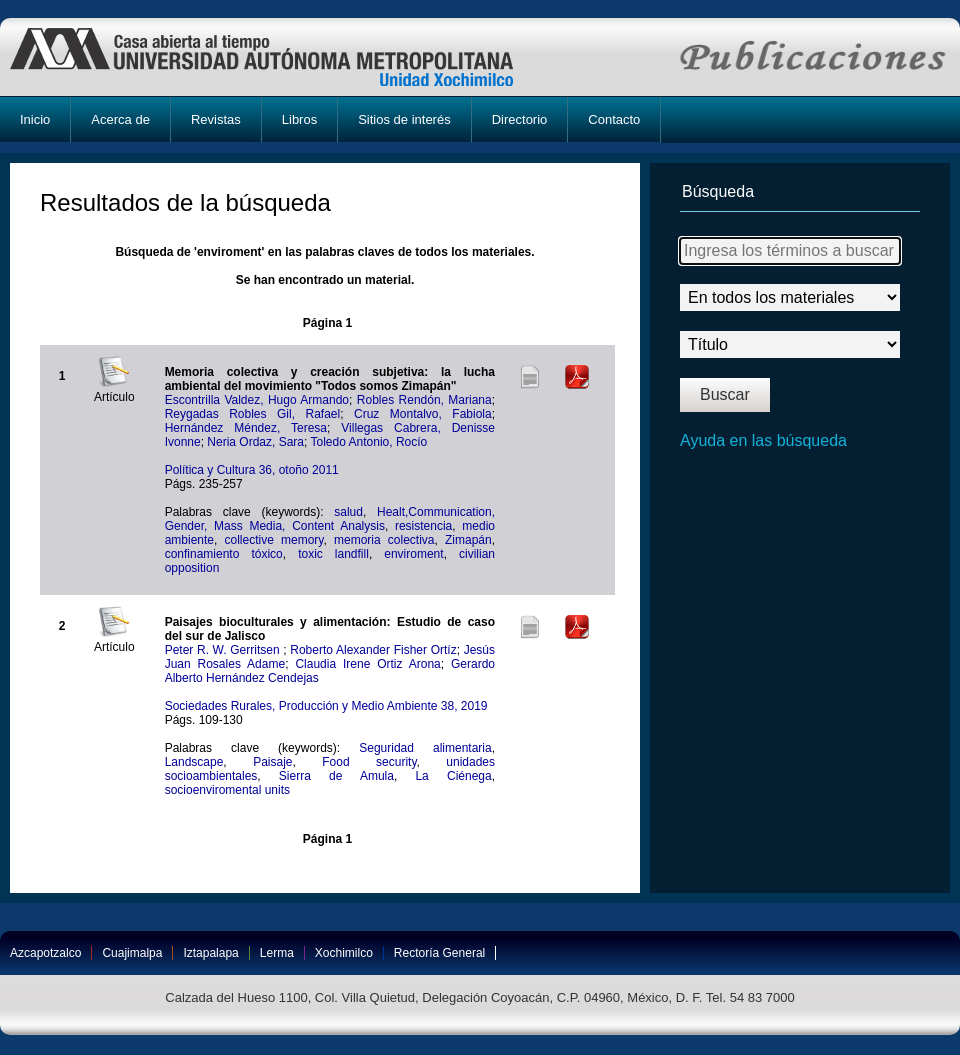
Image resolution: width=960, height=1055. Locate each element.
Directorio (520, 119)
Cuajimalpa (132, 953)
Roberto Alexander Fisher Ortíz (373, 650)
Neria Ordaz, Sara (255, 442)
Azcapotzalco (45, 953)
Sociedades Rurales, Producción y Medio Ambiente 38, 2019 (326, 706)
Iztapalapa (210, 953)
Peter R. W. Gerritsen (224, 650)
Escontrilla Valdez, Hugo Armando (257, 400)
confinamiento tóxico (224, 554)
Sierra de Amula (336, 776)
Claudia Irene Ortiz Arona (367, 664)
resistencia (423, 526)
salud (348, 512)
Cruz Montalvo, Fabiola (423, 414)
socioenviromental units (227, 790)
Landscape (194, 762)
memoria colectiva (384, 540)
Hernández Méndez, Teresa (246, 428)
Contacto (614, 119)
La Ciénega (453, 776)
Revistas (216, 119)
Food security (369, 762)
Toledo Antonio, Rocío (368, 442)
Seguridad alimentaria (425, 748)
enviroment (413, 554)
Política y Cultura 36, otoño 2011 (252, 470)
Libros (299, 119)
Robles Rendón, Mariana (424, 400)
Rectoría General (439, 953)
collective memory (274, 540)
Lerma (277, 953)
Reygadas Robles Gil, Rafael (253, 414)
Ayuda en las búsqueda (763, 440)
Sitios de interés (404, 119)
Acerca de (120, 119)
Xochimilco (344, 953)
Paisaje (272, 762)
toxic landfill (333, 554)
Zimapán (468, 540)
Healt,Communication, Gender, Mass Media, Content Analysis (330, 519)
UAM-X (280, 57)
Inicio (35, 119)
